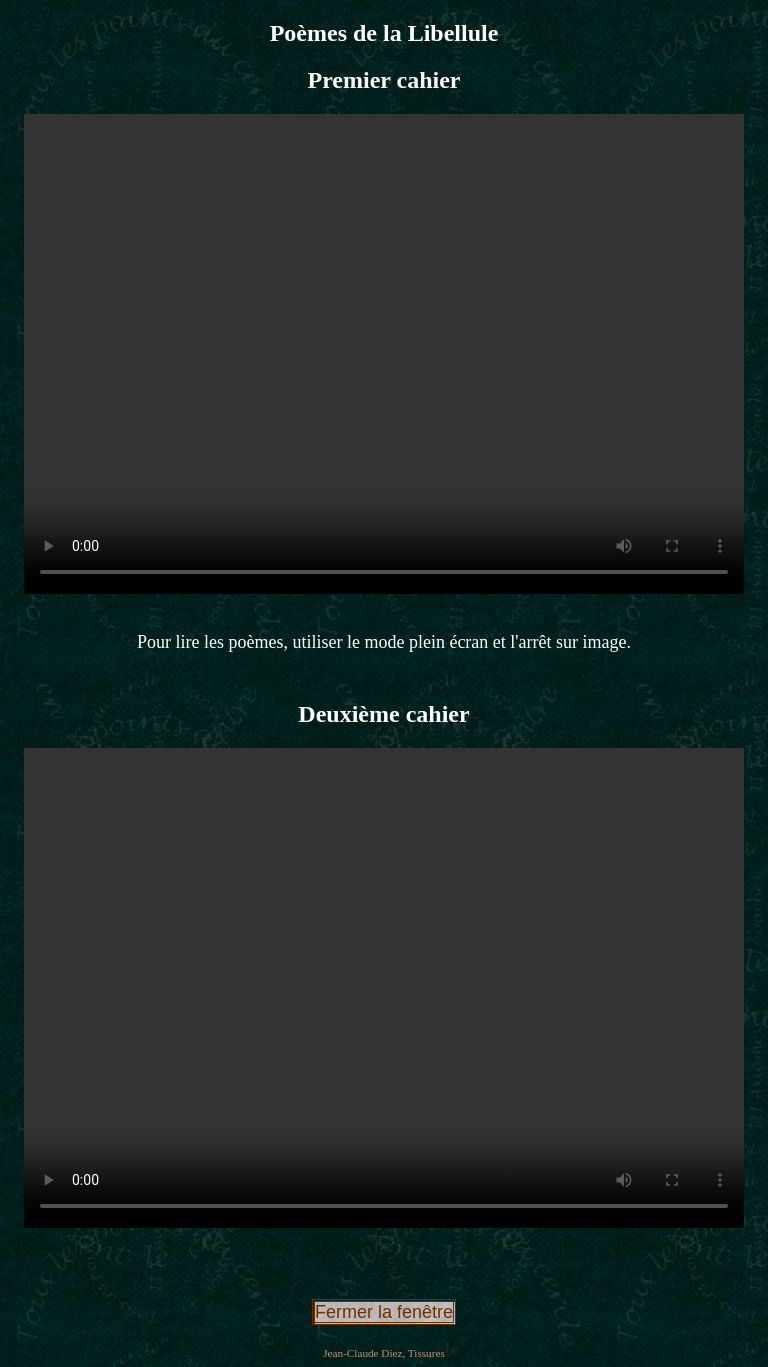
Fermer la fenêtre (384, 1312)
